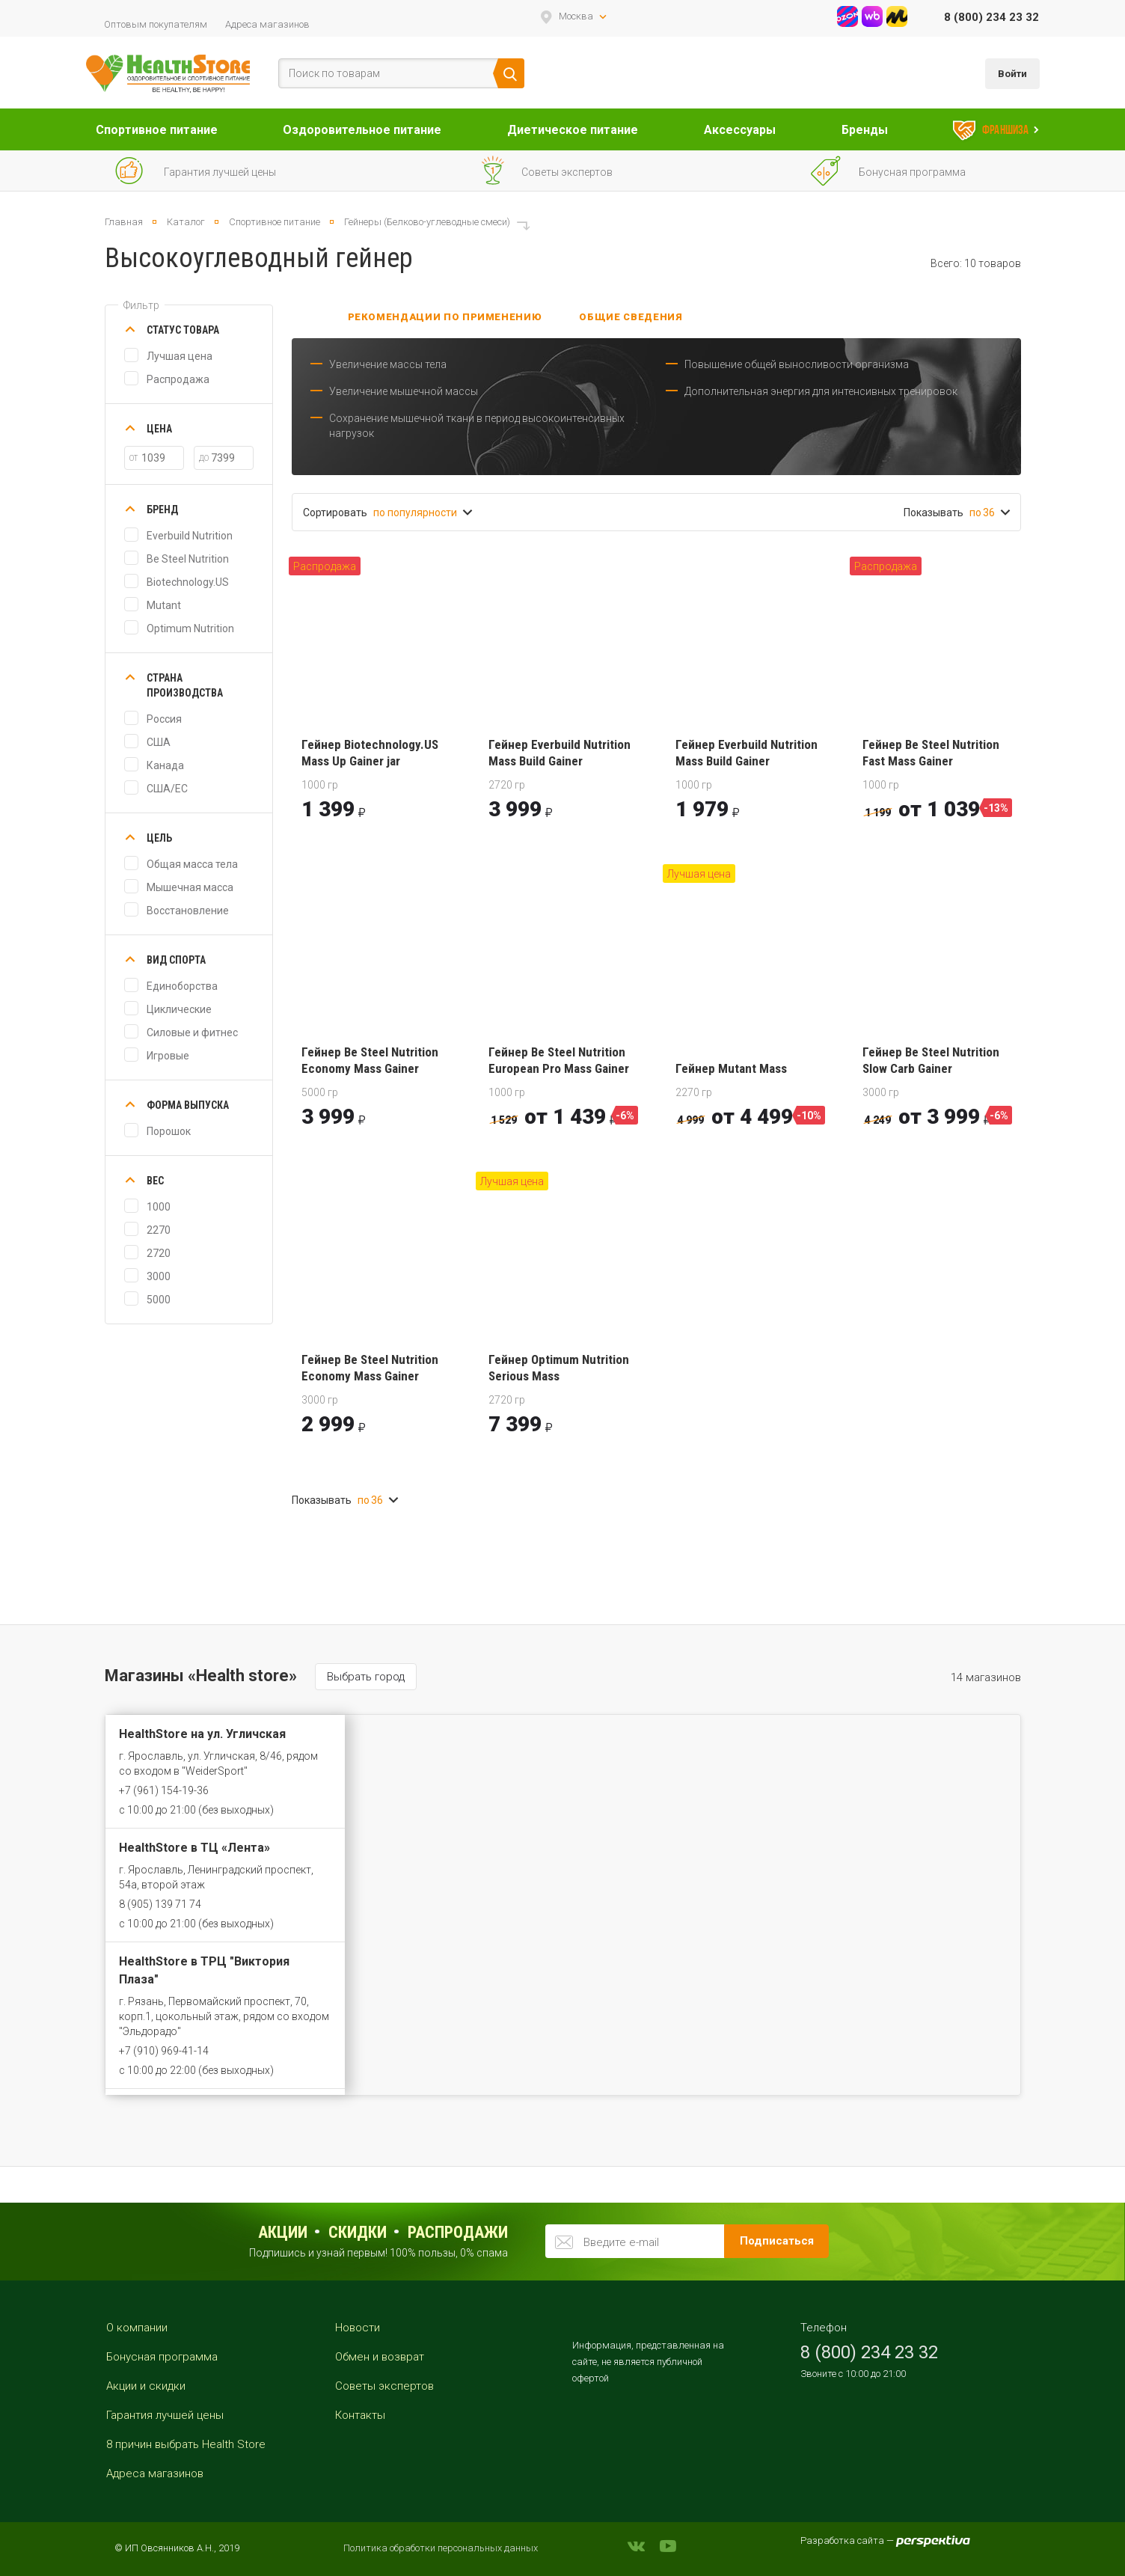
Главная (124, 221)
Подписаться (777, 2241)
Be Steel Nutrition (188, 559)
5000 (159, 1300)
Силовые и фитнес (192, 1032)
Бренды (865, 130)
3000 (159, 1276)
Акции (282, 2232)
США (159, 742)
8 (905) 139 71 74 (160, 1904)
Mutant (164, 605)
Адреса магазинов (267, 24)
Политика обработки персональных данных (440, 2548)
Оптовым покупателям (155, 24)
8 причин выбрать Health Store (186, 2444)
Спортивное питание (157, 130)
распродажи (458, 2232)
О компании (137, 2327)
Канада (165, 765)
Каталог (186, 221)
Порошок (169, 1131)
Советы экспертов (384, 2386)
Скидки (357, 2232)
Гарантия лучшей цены (165, 2415)
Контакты (360, 2415)
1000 (159, 1207)
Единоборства (182, 986)
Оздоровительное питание (362, 130)
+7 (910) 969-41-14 (164, 2051)
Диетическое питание (572, 130)
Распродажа (178, 379)
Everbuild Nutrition (190, 536)
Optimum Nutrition (190, 628)
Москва (576, 16)
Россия (164, 719)
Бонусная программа (162, 2357)
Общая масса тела (192, 864)
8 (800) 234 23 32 (991, 17)
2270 (159, 1230)
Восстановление (188, 911)
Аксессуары (740, 130)
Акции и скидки (146, 2386)
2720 (159, 1253)
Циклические (179, 1009)
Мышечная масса (190, 887)
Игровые (168, 1056)
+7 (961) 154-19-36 (164, 1790)
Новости (357, 2327)
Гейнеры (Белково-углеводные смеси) (427, 221)
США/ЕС (167, 789)
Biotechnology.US (188, 582)
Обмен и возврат (379, 2357)
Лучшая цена (179, 356)
